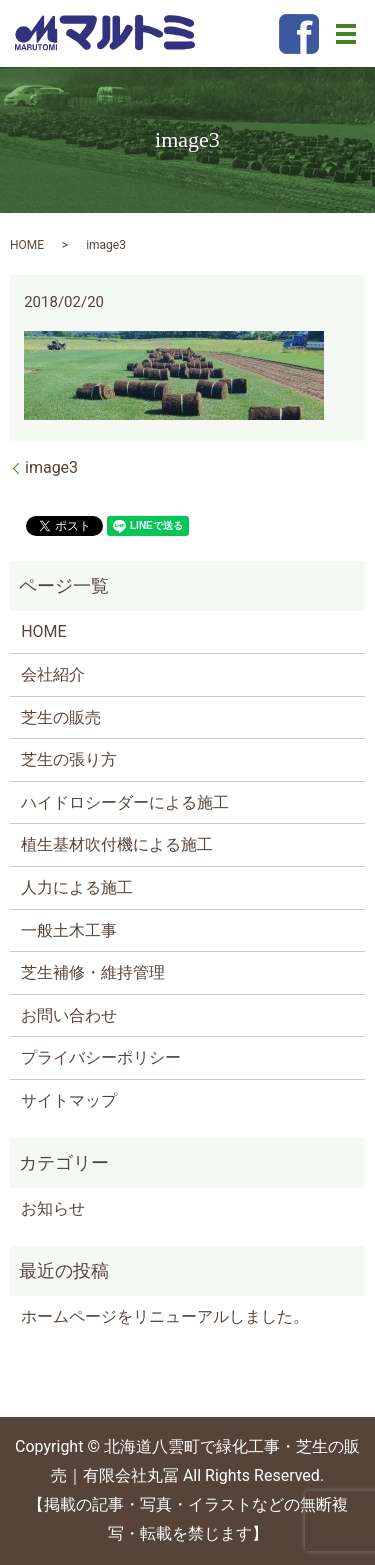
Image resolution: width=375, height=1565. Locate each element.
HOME (27, 245)
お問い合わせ (69, 1015)
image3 (51, 467)
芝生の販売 (61, 717)
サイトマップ (69, 1100)
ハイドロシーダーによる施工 (125, 802)
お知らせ (53, 1208)
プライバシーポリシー (101, 1057)
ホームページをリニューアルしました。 (165, 1316)
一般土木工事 (69, 930)
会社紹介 (53, 674)
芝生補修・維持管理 (93, 972)
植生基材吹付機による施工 (117, 844)
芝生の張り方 (69, 759)
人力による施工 (77, 887)
